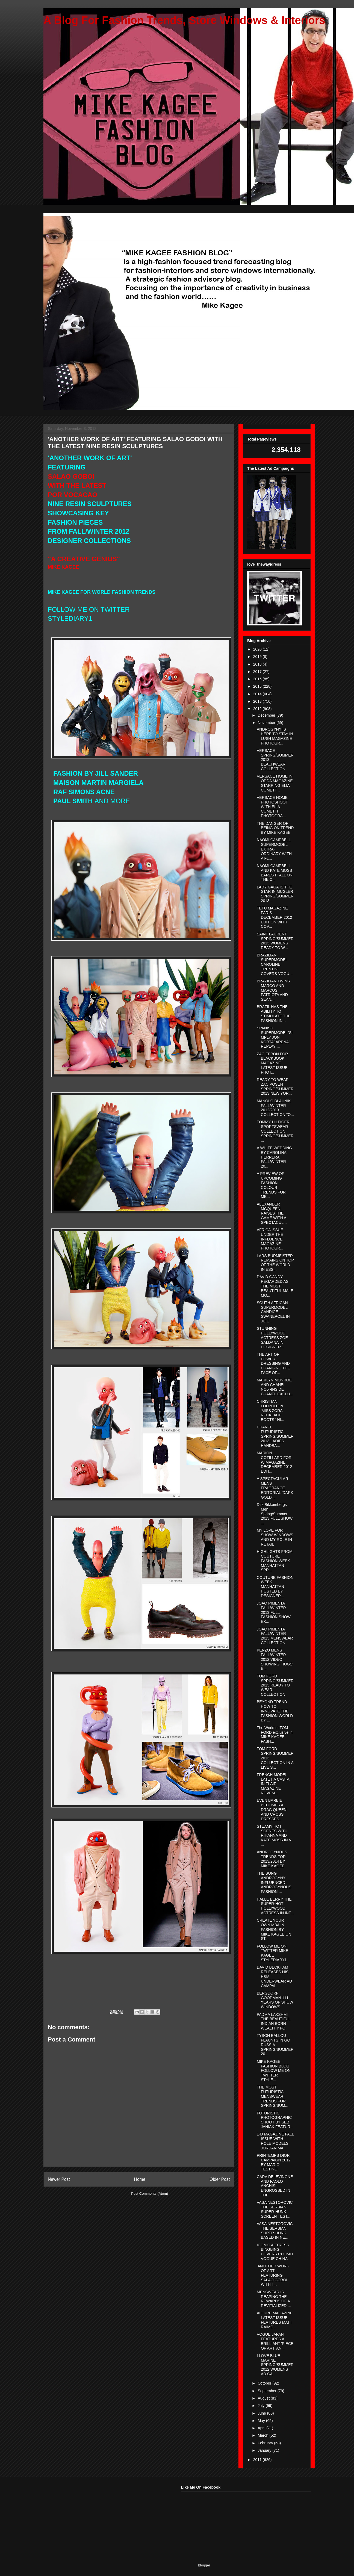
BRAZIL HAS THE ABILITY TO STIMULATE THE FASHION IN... (274, 1014)
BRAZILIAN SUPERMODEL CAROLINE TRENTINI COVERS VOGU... (275, 964)
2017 (258, 671)
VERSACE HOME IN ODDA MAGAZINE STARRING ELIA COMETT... (275, 783)
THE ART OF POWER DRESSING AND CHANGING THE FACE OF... (273, 1363)
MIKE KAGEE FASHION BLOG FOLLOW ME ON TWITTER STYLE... (274, 2070)
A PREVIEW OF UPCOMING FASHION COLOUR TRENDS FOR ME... (271, 1185)
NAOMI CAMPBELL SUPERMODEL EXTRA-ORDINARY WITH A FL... (274, 849)
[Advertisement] (84, 2519)
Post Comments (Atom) (149, 2193)
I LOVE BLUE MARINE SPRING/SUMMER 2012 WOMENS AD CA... (275, 2364)
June (262, 2413)
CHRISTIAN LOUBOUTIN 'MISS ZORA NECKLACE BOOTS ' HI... (270, 1410)
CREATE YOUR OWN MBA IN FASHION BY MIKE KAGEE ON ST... (274, 1929)
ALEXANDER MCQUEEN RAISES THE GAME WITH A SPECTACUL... (272, 1213)
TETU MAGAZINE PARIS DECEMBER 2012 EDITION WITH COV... (274, 917)
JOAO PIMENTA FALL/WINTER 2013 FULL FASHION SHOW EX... (274, 1612)
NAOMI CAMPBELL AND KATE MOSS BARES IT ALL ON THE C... (275, 873)
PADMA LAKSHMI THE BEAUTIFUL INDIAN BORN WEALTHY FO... (273, 2021)
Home (140, 2179)
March (263, 2435)
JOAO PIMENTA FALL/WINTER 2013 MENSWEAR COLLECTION (275, 1636)
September (267, 2391)
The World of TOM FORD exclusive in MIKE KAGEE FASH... (275, 1735)
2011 (258, 2459)
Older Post (220, 2179)
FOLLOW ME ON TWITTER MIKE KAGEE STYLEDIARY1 (272, 1953)
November (267, 722)
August (264, 2398)
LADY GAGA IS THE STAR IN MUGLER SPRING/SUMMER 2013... (275, 894)
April (262, 2428)
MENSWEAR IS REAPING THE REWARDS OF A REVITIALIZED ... (274, 2299)
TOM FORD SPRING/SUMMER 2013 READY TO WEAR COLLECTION (275, 1685)
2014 (258, 694)
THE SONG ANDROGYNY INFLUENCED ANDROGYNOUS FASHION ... (274, 1882)
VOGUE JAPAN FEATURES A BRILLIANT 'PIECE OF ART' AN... (275, 2341)
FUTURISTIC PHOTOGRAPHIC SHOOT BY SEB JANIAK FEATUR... (275, 2120)
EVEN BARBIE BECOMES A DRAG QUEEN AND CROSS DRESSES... (272, 1809)
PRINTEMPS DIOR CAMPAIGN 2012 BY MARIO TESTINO (274, 2162)
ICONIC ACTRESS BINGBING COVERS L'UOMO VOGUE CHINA (275, 2252)
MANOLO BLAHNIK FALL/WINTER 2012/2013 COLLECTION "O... (275, 1108)
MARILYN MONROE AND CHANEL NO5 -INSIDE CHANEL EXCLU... (275, 1387)
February (266, 2443)
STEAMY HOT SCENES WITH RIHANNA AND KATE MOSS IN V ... (274, 1835)
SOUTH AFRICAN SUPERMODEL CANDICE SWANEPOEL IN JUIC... (273, 1312)
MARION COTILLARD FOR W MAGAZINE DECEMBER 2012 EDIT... (274, 1462)
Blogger (204, 2565)
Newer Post (59, 2179)
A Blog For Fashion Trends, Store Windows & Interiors (184, 20)
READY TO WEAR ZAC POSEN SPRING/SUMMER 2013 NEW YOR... (275, 1086)
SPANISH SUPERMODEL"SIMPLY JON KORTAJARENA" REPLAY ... (275, 1037)
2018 (258, 664)
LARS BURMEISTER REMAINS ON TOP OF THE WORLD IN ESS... (275, 1263)
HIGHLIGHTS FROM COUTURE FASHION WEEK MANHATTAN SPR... (275, 1560)
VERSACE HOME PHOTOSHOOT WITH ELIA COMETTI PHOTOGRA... (272, 806)
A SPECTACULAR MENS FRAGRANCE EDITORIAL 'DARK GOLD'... (275, 1487)
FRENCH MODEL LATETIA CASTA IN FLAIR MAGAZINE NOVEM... (273, 1784)
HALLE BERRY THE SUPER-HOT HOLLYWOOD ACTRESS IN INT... (275, 1906)
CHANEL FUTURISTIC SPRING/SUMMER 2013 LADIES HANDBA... (275, 1436)
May (262, 2420)
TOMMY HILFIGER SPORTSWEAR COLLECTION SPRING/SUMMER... (275, 1131)
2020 (258, 649)
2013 (258, 701)
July (262, 2405)
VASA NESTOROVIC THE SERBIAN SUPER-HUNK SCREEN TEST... (275, 2209)
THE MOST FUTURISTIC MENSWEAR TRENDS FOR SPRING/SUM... (272, 2096)
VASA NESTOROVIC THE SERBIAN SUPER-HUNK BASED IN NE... (275, 2230)
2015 (258, 686)
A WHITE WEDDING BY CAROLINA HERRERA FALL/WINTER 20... (274, 1157)
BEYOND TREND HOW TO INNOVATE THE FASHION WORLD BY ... (275, 1711)
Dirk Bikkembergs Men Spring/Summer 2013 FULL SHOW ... (275, 1513)
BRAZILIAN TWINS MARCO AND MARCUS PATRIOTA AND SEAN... (273, 990)
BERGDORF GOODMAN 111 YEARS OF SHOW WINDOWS (275, 2000)
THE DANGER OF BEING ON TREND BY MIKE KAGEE (275, 828)
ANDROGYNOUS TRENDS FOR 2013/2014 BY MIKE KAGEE (272, 1859)
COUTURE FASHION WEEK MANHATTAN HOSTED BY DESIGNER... (275, 1586)
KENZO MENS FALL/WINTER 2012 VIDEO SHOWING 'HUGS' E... (275, 1659)
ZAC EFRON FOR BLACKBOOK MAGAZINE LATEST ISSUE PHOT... (272, 1063)
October (265, 2383)
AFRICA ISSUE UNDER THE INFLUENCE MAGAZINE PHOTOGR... (270, 1239)
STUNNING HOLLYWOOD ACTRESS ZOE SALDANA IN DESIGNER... (272, 1337)
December (267, 715)
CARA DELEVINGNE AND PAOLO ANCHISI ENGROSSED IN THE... (275, 2186)
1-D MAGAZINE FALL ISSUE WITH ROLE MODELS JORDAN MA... (275, 2141)
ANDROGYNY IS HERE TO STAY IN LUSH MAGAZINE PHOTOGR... (275, 736)
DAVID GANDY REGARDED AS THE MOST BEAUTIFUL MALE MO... (275, 1286)
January (265, 2450)
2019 (258, 656)
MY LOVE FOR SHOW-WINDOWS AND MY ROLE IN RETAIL (275, 1537)
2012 (258, 709)
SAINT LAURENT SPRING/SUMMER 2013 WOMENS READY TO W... (275, 941)
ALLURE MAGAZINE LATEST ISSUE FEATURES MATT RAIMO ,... (275, 2320)
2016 (258, 679)
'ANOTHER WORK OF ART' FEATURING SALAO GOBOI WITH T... (273, 2275)
